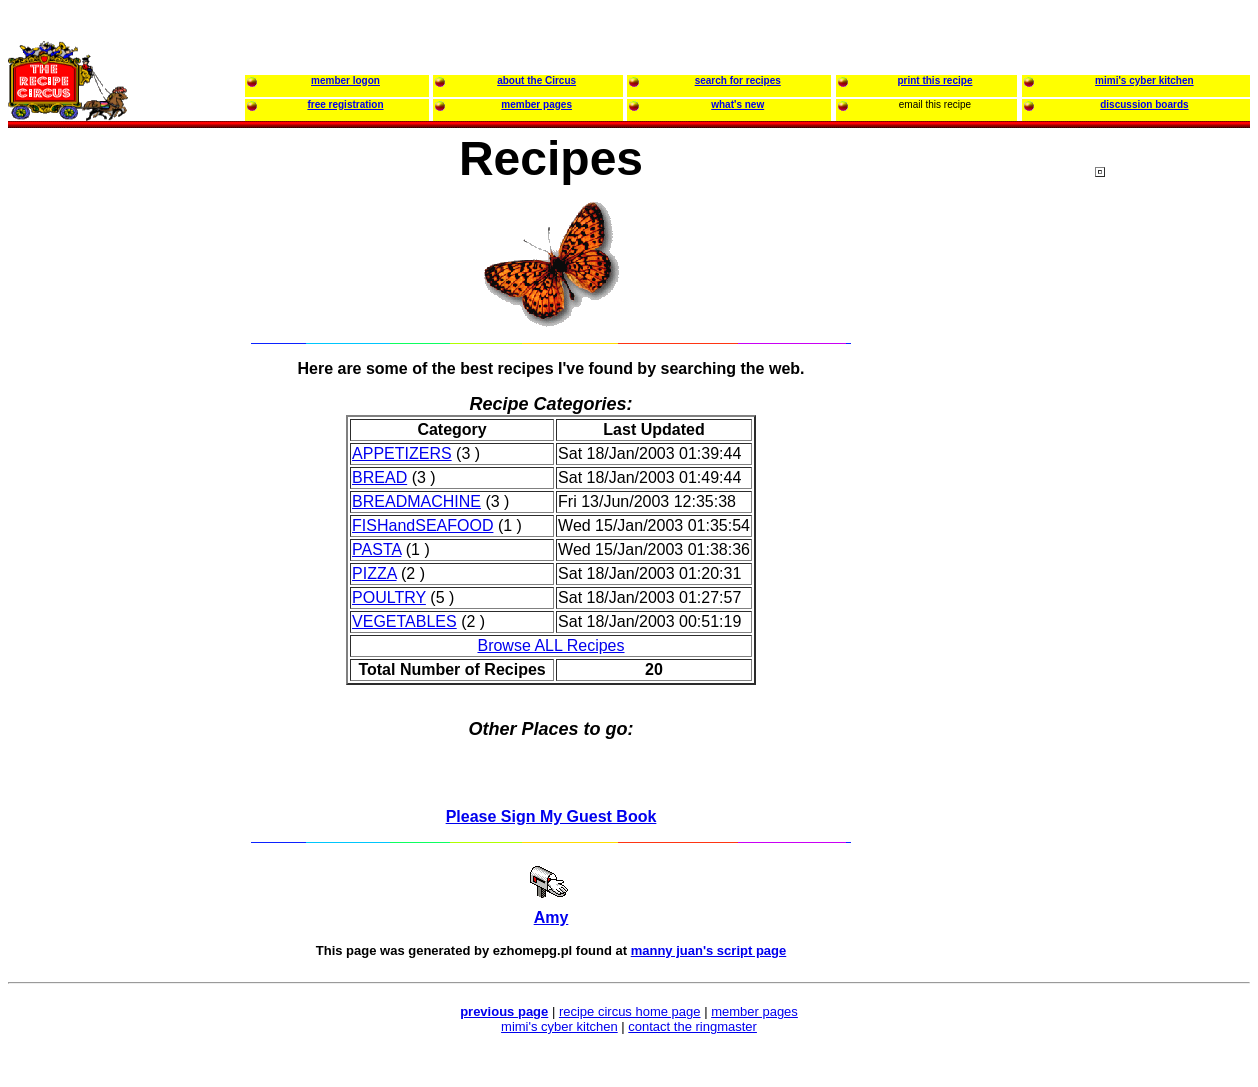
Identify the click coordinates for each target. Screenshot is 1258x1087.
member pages (754, 1011)
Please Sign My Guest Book (551, 816)
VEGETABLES (404, 621)
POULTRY (389, 597)
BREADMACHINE (416, 501)
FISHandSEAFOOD (422, 525)
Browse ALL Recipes (550, 645)
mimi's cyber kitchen (559, 1026)
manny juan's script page (709, 950)
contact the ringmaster (692, 1026)
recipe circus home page (630, 1011)
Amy (551, 917)
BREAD (379, 477)
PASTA (376, 549)
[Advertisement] (1175, 549)
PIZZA (374, 573)
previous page (504, 1011)
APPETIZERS (402, 453)
